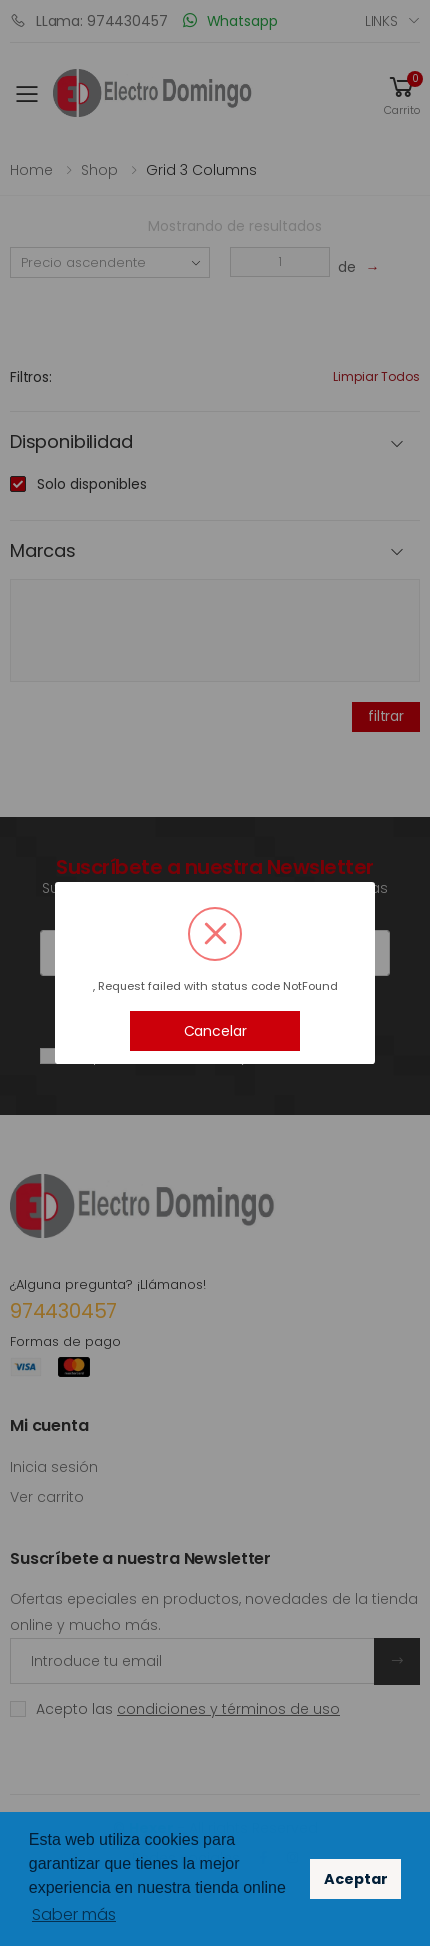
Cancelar (215, 1031)
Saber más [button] (74, 1914)
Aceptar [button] (356, 1879)
